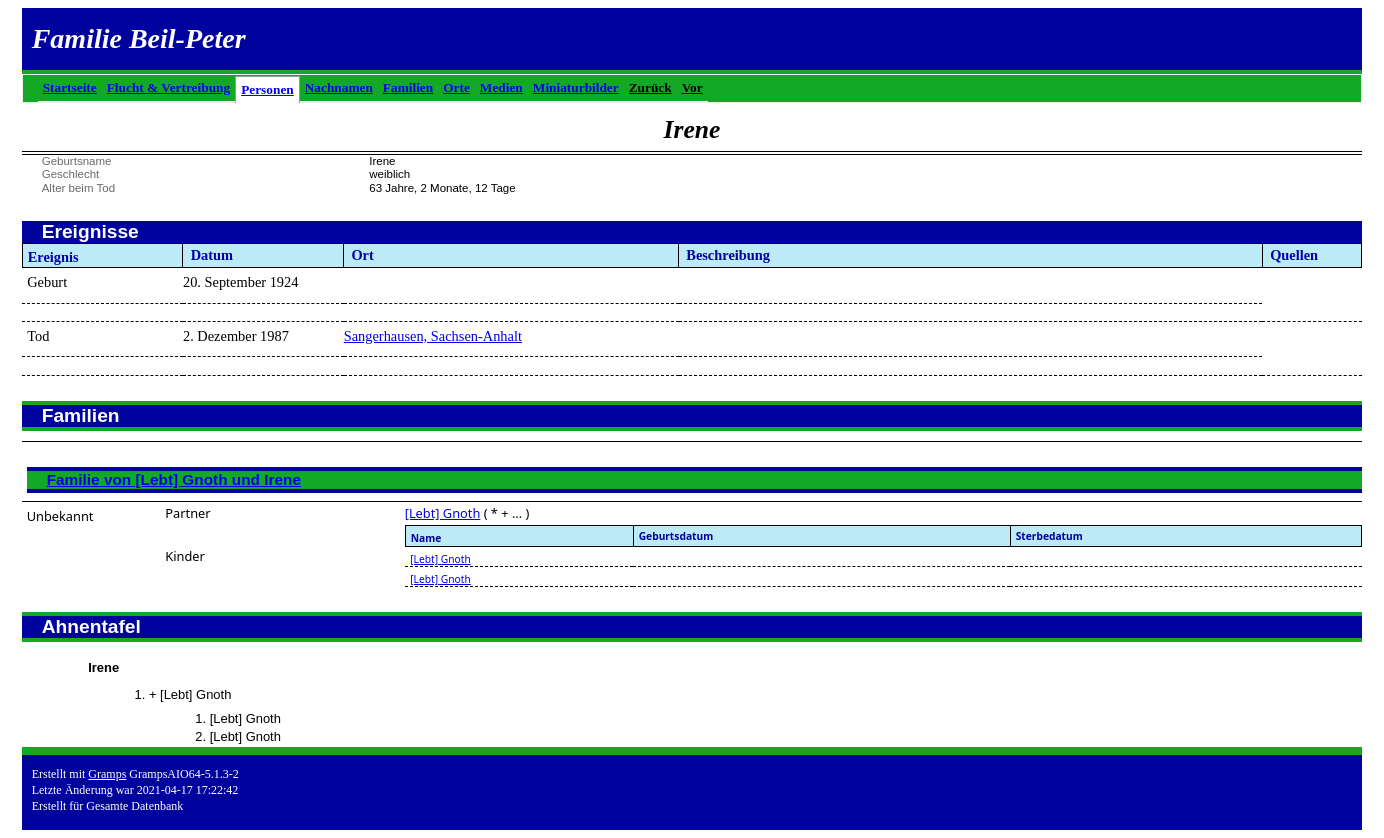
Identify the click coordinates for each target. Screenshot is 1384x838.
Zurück (650, 87)
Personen (267, 89)
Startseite (70, 87)
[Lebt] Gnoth (443, 513)
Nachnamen (339, 87)
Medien (501, 87)
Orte (456, 87)
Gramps (107, 774)
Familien (408, 87)
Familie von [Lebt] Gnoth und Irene (174, 479)
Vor (692, 87)
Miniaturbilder (576, 87)
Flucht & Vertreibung (168, 87)
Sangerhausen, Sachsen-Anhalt (433, 336)
